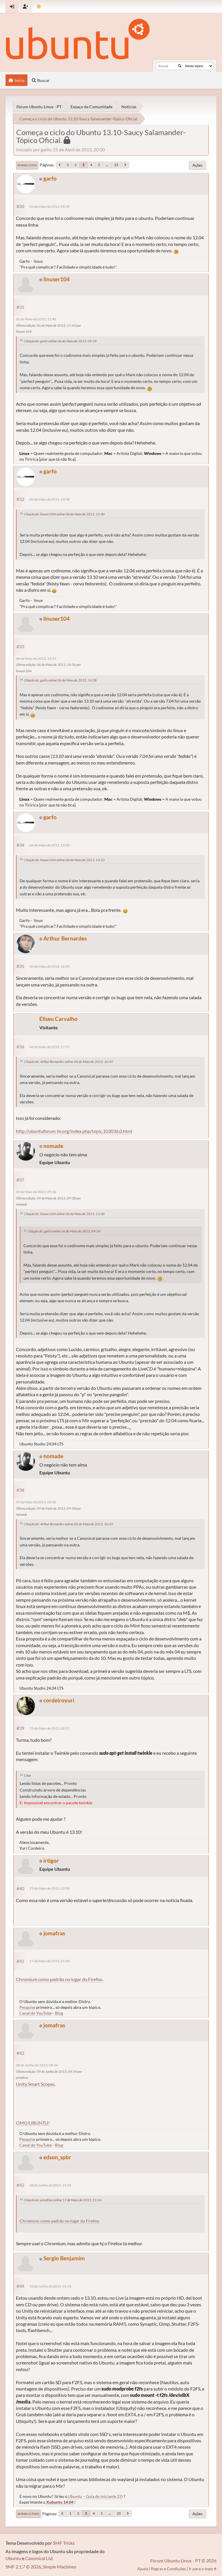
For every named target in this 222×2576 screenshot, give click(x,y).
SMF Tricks (64, 2543)
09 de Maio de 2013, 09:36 (36, 1192)
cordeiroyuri (58, 1700)
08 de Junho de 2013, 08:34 (37, 2065)
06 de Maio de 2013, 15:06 (49, 845)
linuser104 (56, 279)
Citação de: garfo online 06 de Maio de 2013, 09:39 (60, 341)
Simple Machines (59, 2566)
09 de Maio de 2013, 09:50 (36, 1502)
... (107, 165)
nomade (53, 1145)
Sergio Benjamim (64, 2258)
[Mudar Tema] (38, 6)
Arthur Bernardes (65, 938)
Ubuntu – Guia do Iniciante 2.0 (95, 2496)
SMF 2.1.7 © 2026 (23, 2566)
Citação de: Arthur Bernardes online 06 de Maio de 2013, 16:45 (68, 1061)
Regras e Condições (168, 2568)
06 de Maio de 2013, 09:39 (49, 206)
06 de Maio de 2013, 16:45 (49, 966)
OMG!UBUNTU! (33, 2122)
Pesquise (27, 2007)
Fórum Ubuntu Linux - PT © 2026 (183, 2560)
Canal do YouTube (35, 2013)
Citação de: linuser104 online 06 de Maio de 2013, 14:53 (64, 860)
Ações (198, 165)
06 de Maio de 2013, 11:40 (36, 319)
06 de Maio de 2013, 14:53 (36, 658)
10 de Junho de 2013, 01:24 (50, 2286)
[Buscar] (179, 66)
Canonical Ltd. (39, 2558)
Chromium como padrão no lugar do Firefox (59, 1979)
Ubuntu (13, 2558)
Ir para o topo (28, 2514)
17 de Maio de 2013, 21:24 (49, 1961)
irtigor (51, 1860)
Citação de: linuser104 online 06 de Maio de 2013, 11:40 (64, 514)
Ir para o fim (27, 165)
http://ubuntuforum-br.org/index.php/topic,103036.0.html (74, 1131)
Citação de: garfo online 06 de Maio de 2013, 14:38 (60, 680)
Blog (59, 2013)
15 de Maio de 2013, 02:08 (49, 1888)
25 (116, 165)
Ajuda (142, 2568)
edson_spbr (57, 2157)
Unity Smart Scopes (35, 2084)
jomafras (54, 1933)
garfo (50, 178)
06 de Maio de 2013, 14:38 (49, 499)
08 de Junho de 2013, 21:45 (50, 2185)
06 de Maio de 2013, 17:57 (49, 1047)
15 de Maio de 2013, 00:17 (49, 1728)
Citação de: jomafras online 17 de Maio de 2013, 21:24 (62, 2200)
